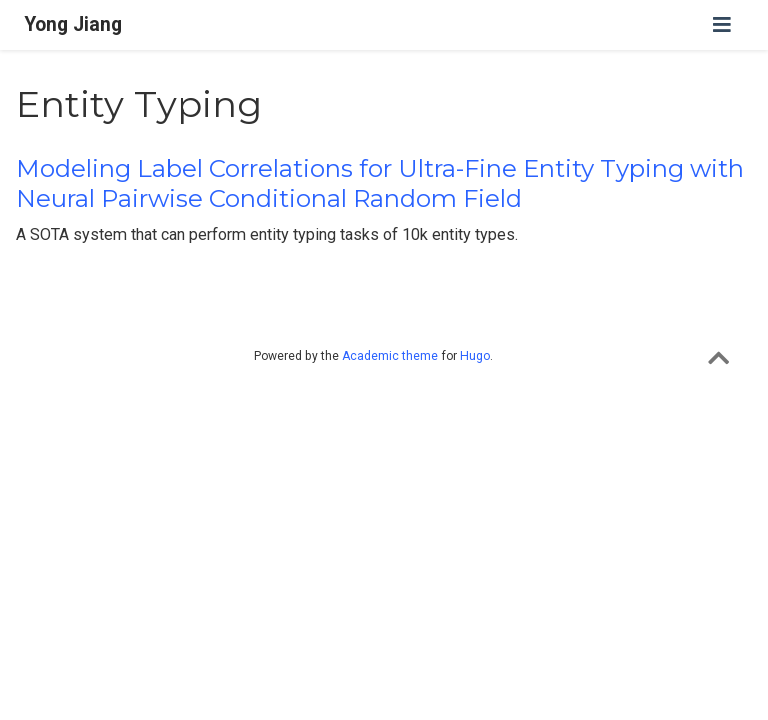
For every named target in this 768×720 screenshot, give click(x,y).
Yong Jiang (73, 24)
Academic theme (390, 356)
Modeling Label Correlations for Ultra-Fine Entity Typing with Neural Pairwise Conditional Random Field (380, 183)
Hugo (475, 356)
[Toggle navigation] (722, 25)
